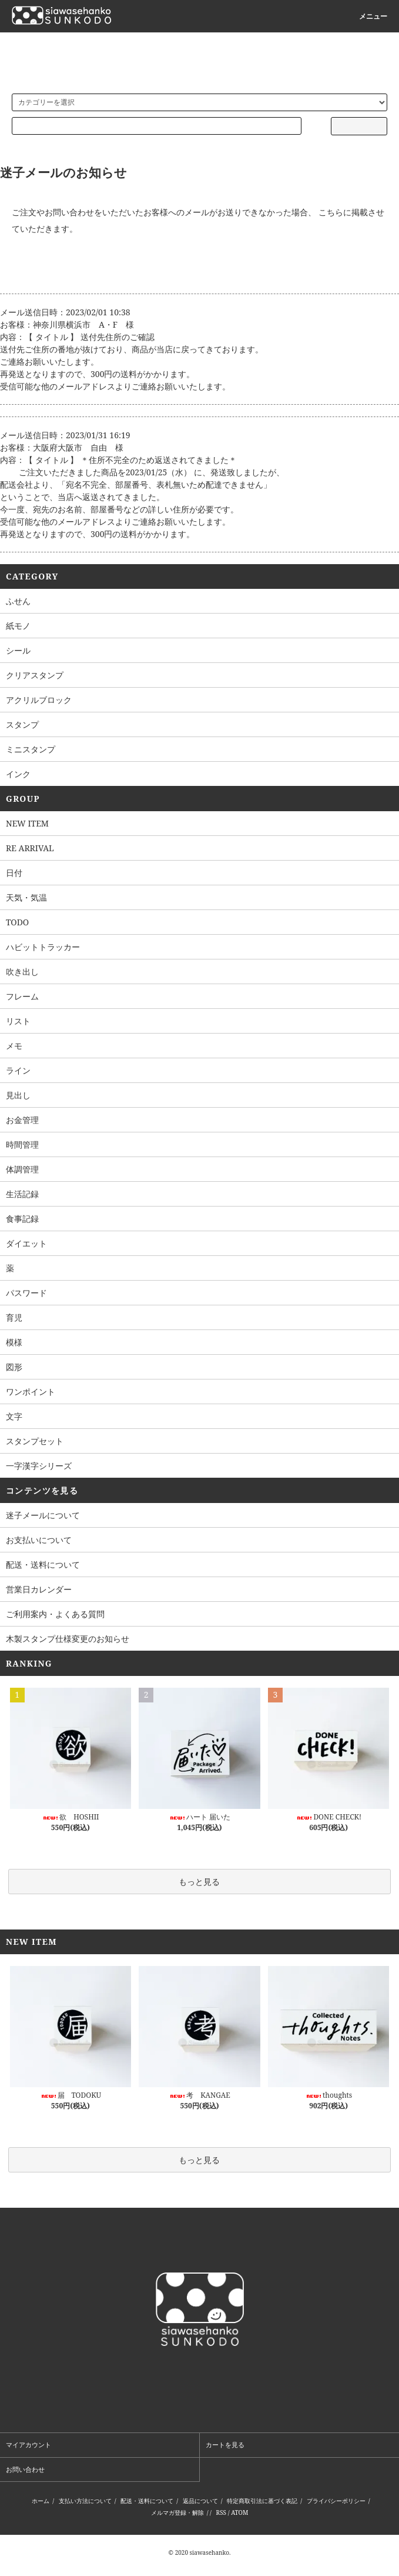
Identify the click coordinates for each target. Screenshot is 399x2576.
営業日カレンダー (39, 1589)
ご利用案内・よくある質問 (55, 1613)
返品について (200, 2501)
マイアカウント (28, 2444)
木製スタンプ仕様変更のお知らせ (67, 1638)
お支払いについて (39, 1539)
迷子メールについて (43, 1515)
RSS (221, 2512)
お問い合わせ (25, 2469)
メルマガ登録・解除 (177, 2512)
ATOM (239, 2512)
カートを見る (225, 2444)
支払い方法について (85, 2501)
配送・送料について (43, 1564)
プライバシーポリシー (336, 2501)
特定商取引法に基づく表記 (262, 2501)
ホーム (40, 2501)
